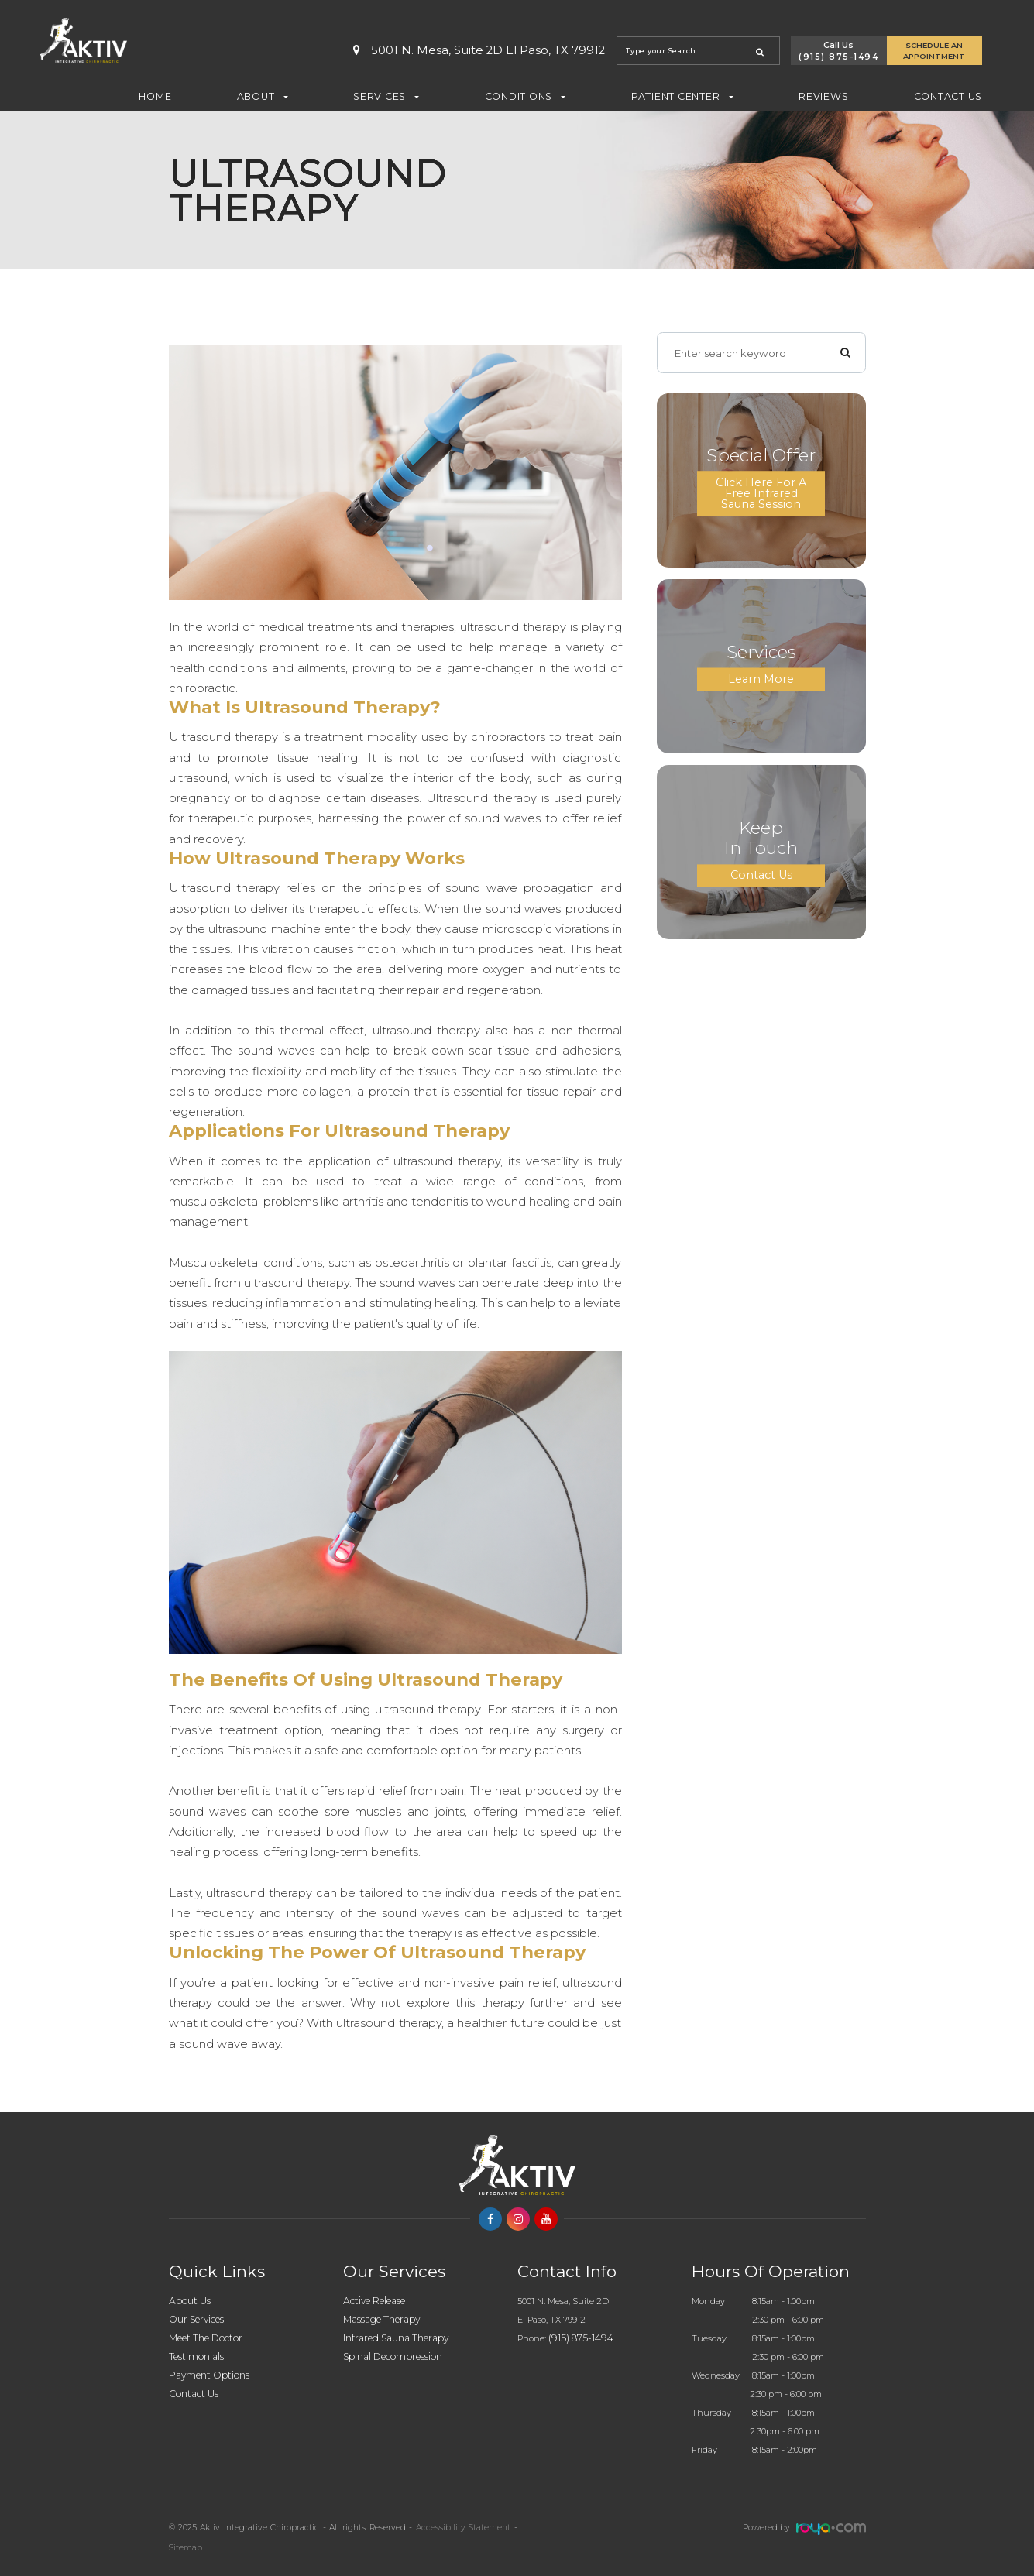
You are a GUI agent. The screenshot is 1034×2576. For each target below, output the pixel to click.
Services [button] (386, 96)
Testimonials (197, 2356)
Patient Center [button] (682, 96)
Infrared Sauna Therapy (399, 2338)
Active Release (377, 2301)
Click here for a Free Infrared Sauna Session (761, 493)
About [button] (262, 96)
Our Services (198, 2319)
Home (155, 96)
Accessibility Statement (463, 2528)
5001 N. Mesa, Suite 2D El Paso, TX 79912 (479, 51)
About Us (190, 2301)
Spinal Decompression (394, 2356)
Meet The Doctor (207, 2338)
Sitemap (185, 2548)
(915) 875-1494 (838, 57)
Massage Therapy (383, 2319)
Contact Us (948, 96)
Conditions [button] (525, 96)
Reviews (823, 96)
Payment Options (210, 2375)
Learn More (761, 679)
